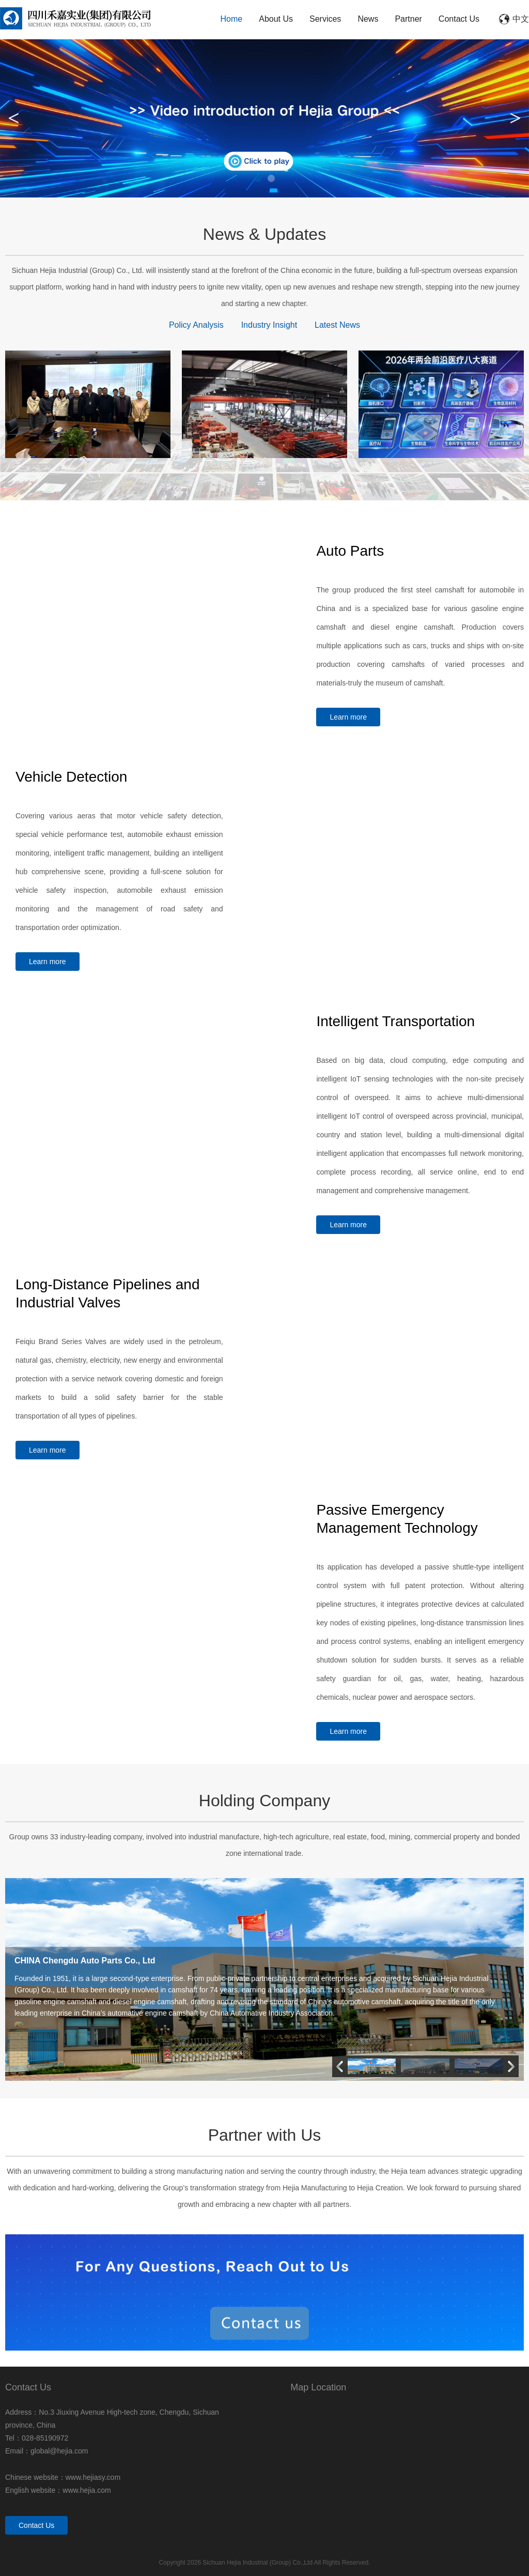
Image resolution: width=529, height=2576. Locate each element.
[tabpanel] (264, 118)
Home (232, 18)
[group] (264, 1980)
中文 (520, 18)
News (367, 18)
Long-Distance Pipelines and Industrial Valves (107, 1293)
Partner (408, 18)
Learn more (348, 717)
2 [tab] (271, 178)
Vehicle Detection (71, 777)
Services (325, 18)
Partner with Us (264, 2135)
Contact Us (459, 18)
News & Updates (264, 234)
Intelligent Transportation (395, 1021)
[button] (511, 2066)
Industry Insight (269, 325)
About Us (276, 18)
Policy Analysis (196, 325)
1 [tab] (257, 178)
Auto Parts (350, 551)
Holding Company (264, 1800)
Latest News (337, 325)
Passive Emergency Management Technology (396, 1519)
